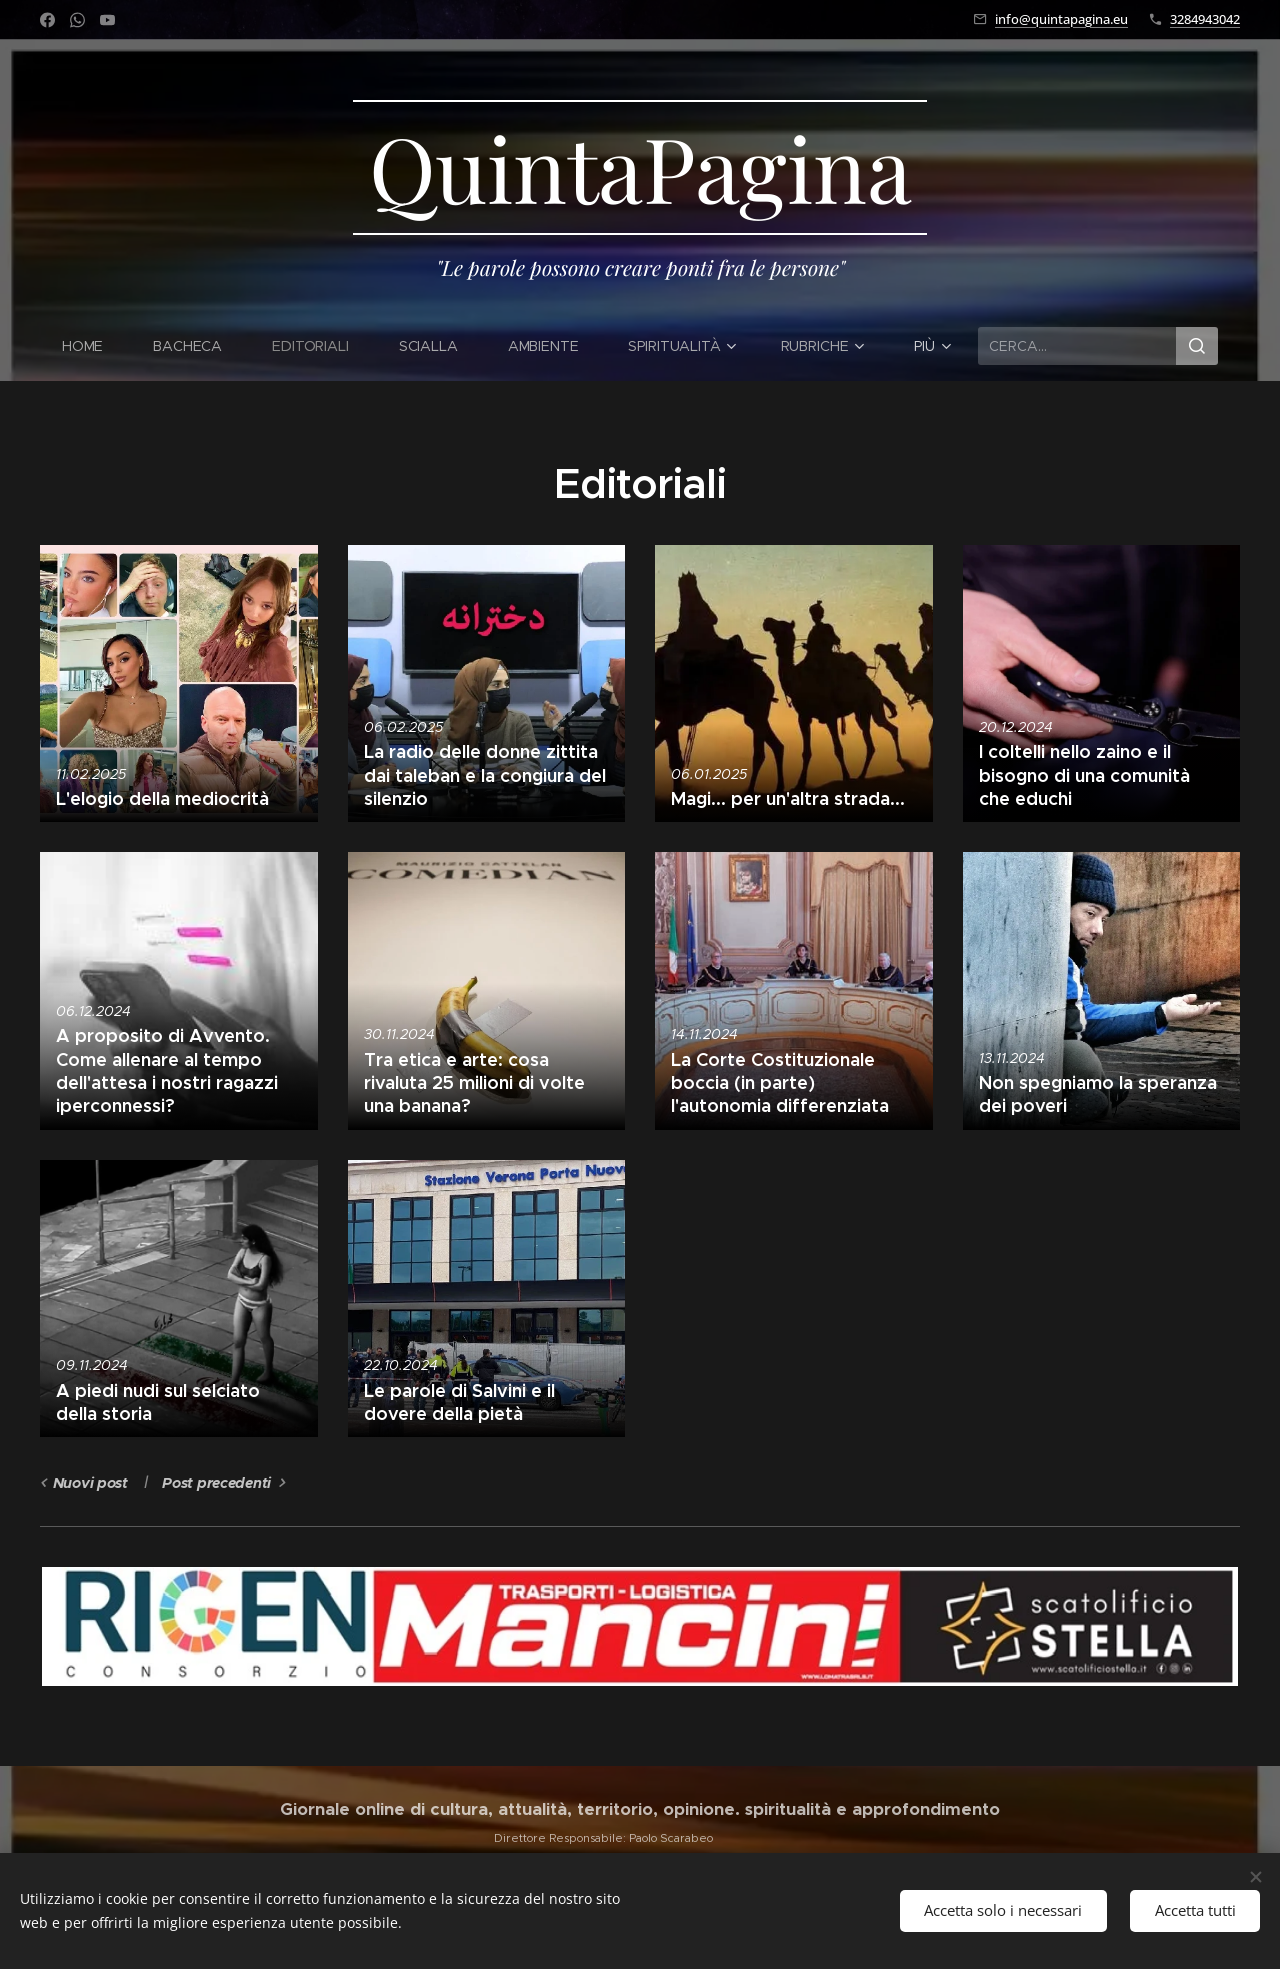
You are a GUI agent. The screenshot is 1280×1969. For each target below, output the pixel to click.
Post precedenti (216, 1483)
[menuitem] (91, 346)
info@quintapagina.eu (1061, 19)
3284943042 (1205, 19)
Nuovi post (90, 1483)
